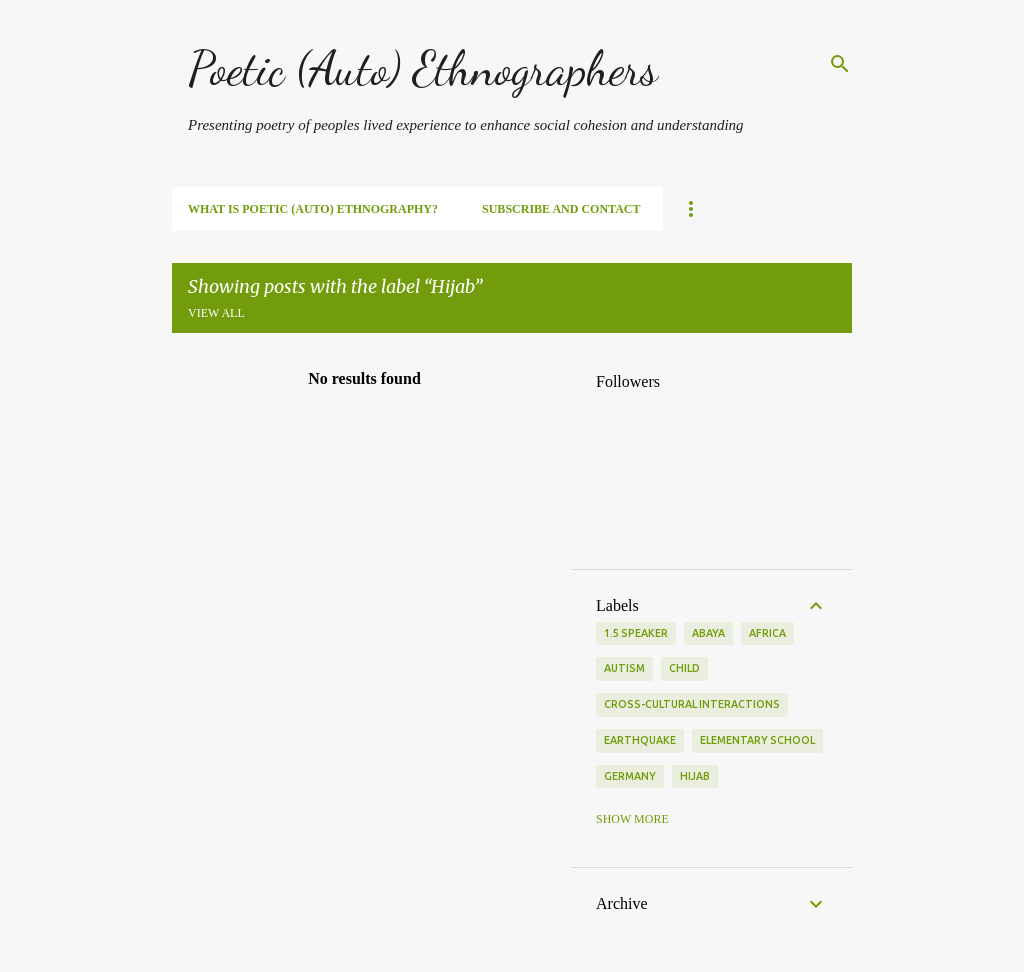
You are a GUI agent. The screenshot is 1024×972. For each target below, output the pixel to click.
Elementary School (757, 740)
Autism (624, 668)
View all (216, 313)
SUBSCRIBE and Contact (561, 209)
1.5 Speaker (636, 633)
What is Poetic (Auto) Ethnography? (313, 209)
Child (684, 668)
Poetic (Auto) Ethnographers (423, 68)
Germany (630, 776)
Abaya (708, 633)
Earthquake (640, 740)
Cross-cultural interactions (692, 704)
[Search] (840, 64)
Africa (767, 633)
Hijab (695, 776)
